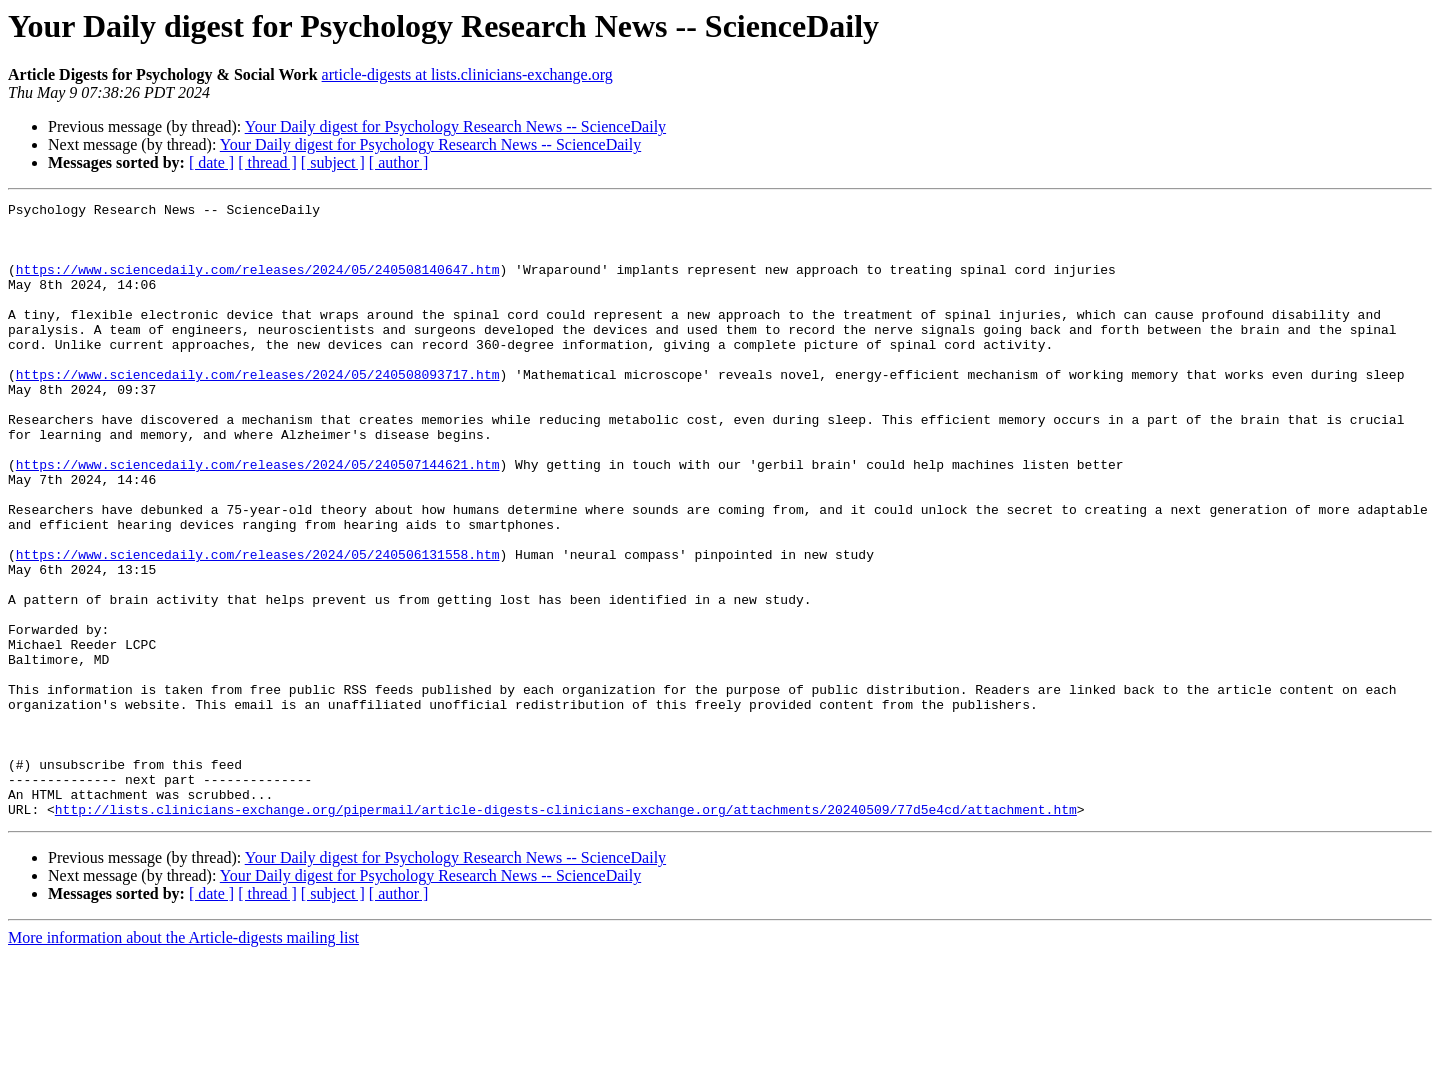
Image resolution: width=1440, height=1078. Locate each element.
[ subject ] (333, 162)
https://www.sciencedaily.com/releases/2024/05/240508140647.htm (258, 284)
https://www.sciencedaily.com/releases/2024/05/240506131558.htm (258, 626)
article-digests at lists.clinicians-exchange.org (467, 74)
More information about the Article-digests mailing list (183, 1060)
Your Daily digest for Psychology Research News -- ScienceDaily (455, 126)
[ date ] (211, 162)
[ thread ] (267, 162)
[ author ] (399, 162)
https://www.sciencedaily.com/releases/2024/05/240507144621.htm (258, 518)
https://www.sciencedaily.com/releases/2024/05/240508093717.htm (258, 410)
